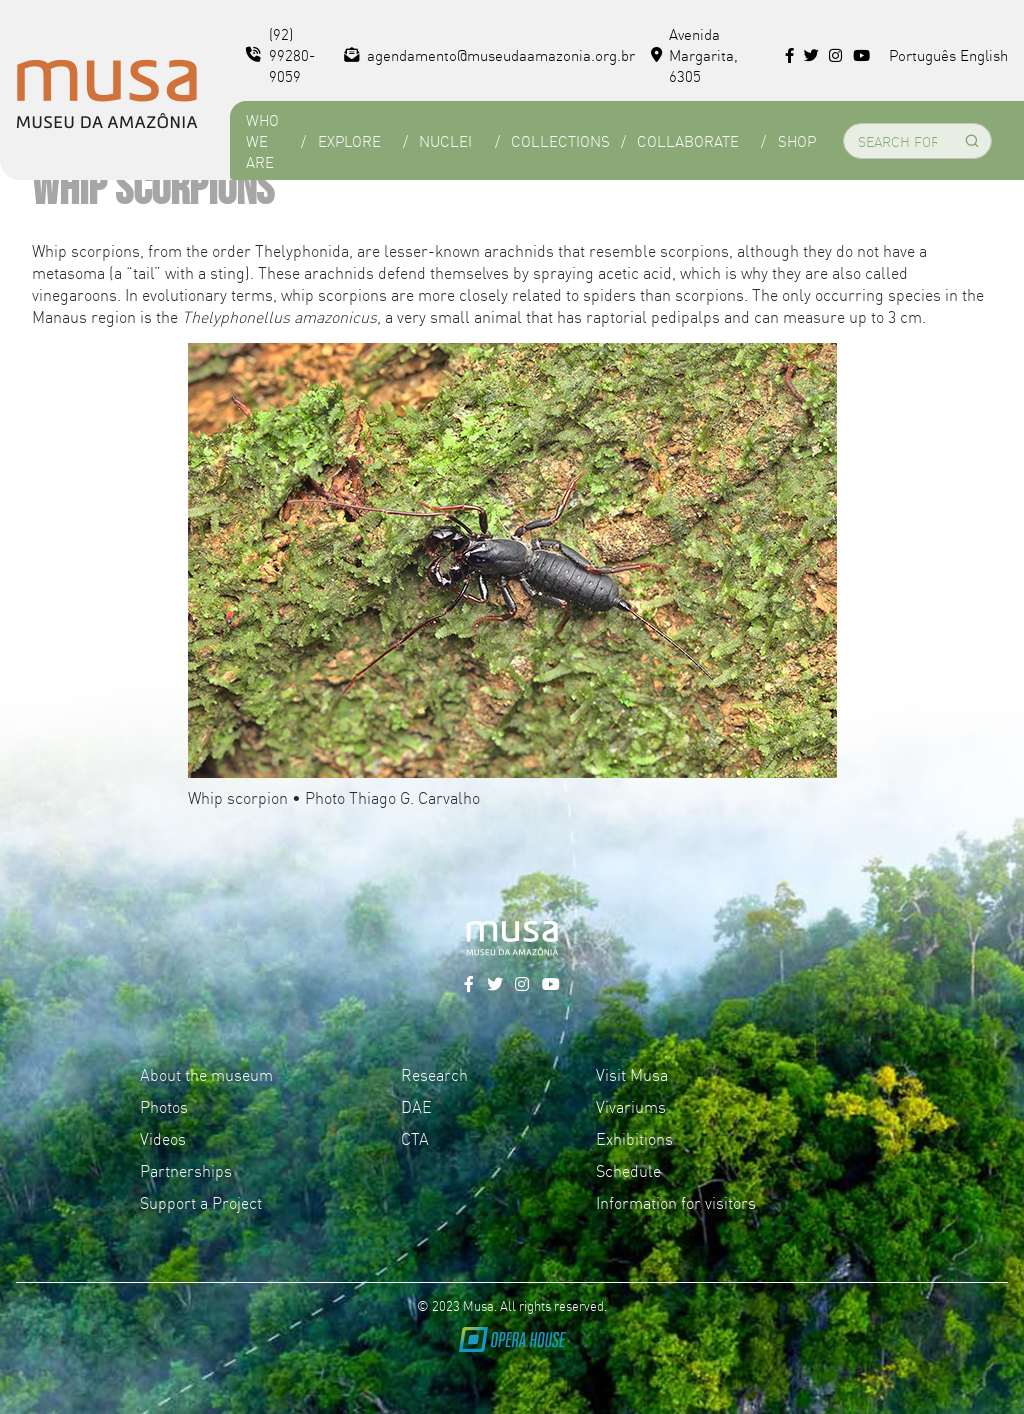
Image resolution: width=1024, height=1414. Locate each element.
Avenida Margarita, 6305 (695, 54)
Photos (164, 1106)
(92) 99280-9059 (280, 54)
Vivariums (631, 1106)
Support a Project (201, 1202)
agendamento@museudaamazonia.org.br (489, 54)
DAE (416, 1106)
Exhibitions (634, 1138)
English (984, 54)
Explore (349, 140)
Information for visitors (676, 1202)
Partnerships (186, 1170)
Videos (163, 1138)
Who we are (262, 140)
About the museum (206, 1074)
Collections (560, 140)
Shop (797, 140)
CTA (415, 1138)
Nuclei (445, 140)
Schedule (628, 1170)
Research (434, 1074)
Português (922, 54)
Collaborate (688, 140)
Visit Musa (632, 1074)
